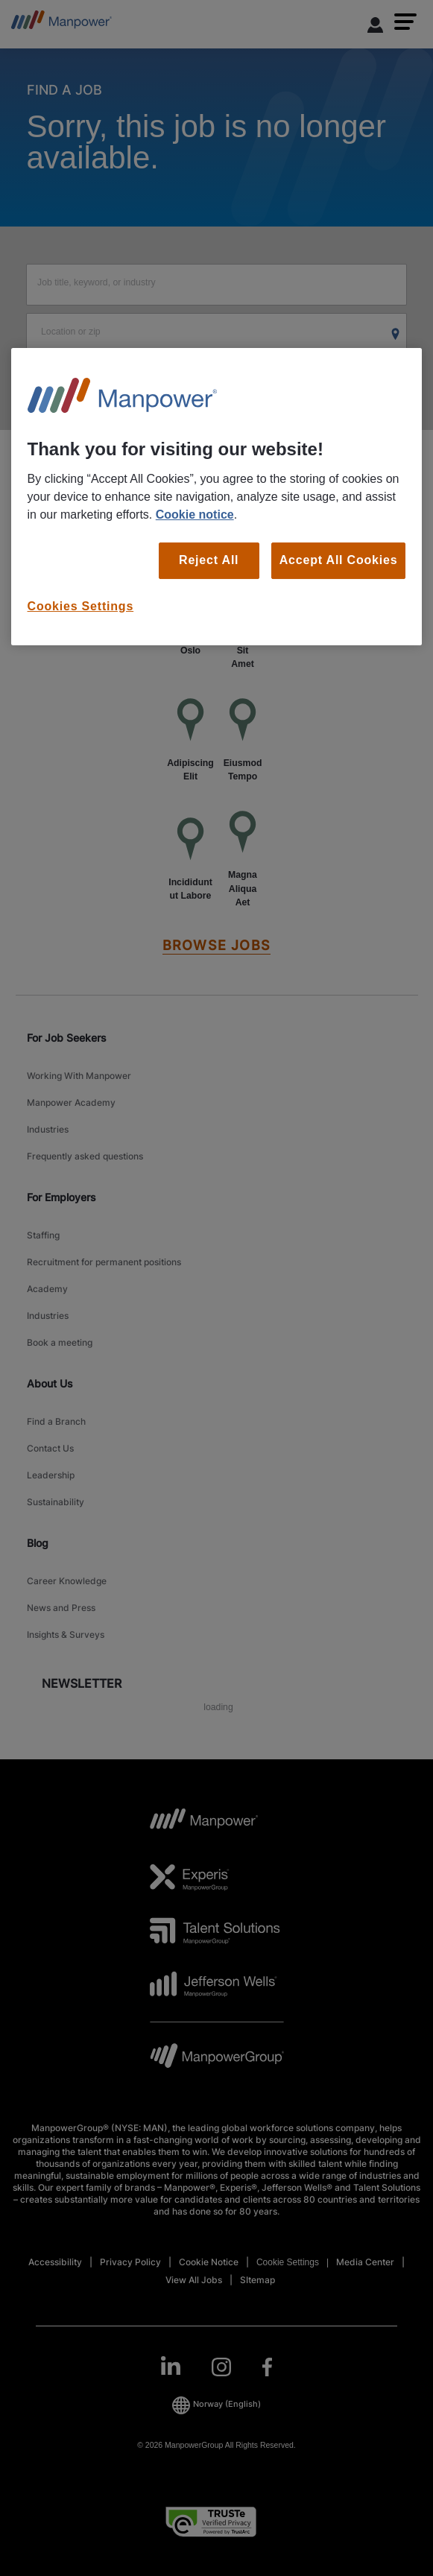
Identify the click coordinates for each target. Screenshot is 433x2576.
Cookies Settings (81, 606)
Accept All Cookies (338, 560)
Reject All (208, 560)
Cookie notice (195, 514)
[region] (217, 497)
